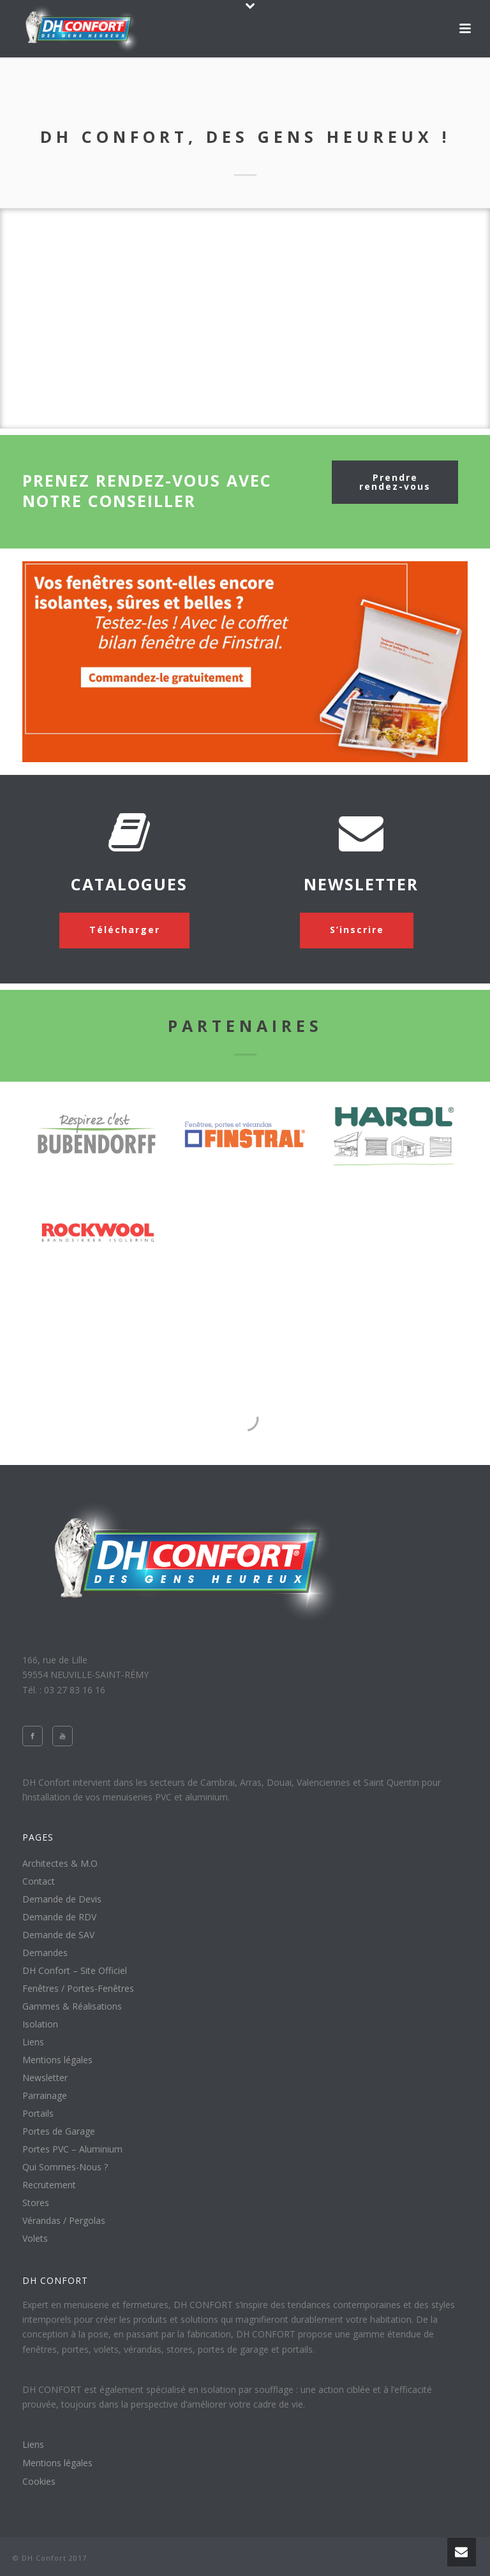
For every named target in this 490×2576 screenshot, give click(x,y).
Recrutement (49, 2185)
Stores (35, 2203)
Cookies (39, 2481)
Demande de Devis (61, 1899)
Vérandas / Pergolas (63, 2220)
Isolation (40, 2024)
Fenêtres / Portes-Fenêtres (78, 1988)
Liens (33, 2042)
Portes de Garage (58, 2131)
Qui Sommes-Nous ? (65, 2167)
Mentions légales (57, 2060)
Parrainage (44, 2095)
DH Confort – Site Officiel (74, 1970)
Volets (35, 2238)
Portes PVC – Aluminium (72, 2149)
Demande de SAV (58, 1935)
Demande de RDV (59, 1917)
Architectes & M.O (60, 1863)
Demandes (45, 1953)
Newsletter (45, 2078)
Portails (38, 2113)
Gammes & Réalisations (72, 2006)
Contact (38, 1881)
